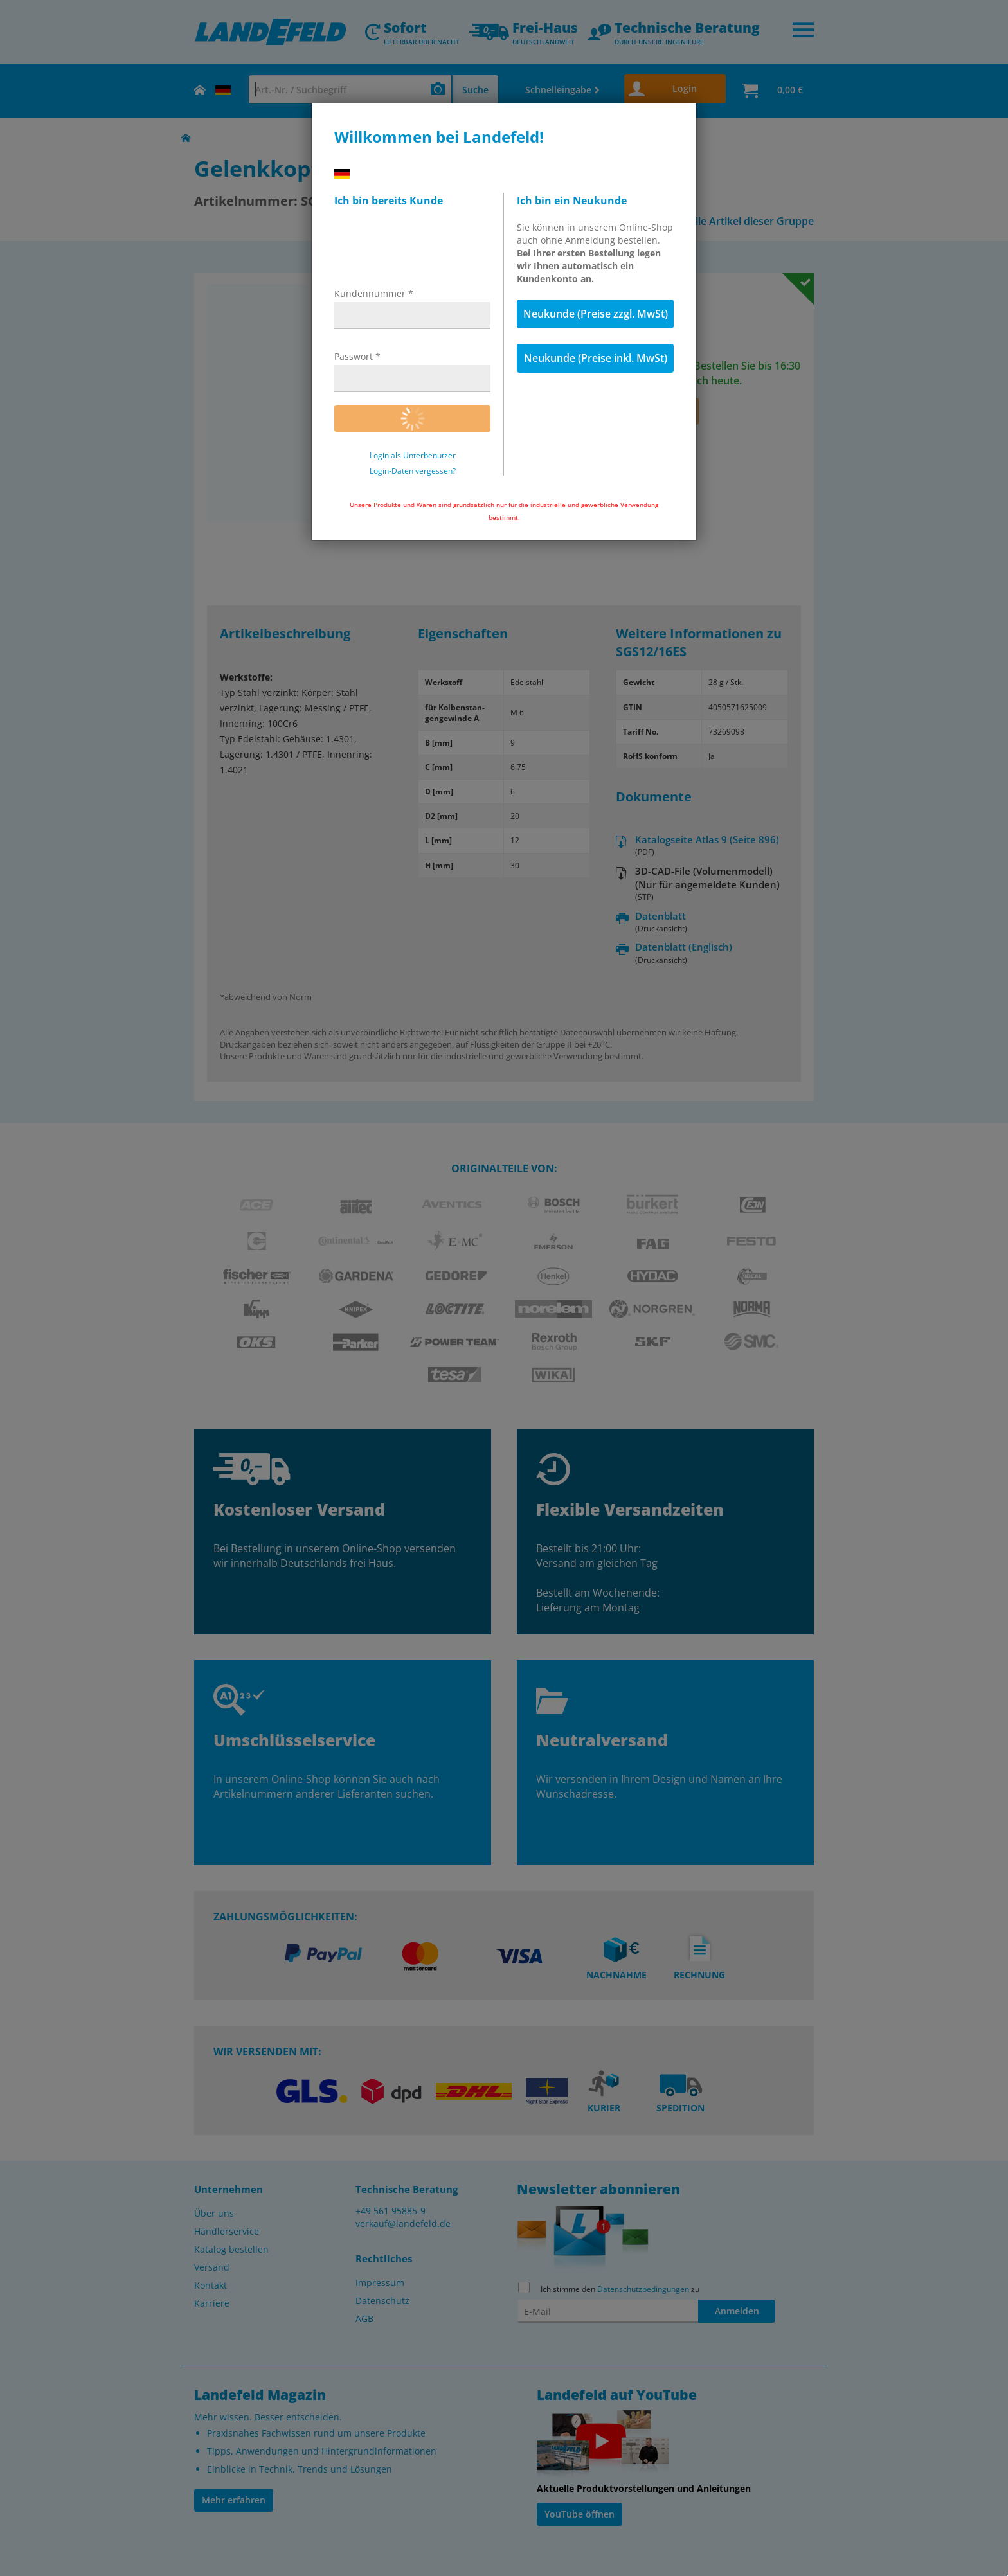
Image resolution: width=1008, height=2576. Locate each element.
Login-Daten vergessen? (413, 471)
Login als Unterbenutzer (413, 455)
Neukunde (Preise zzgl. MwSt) (595, 314)
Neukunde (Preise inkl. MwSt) (595, 358)
